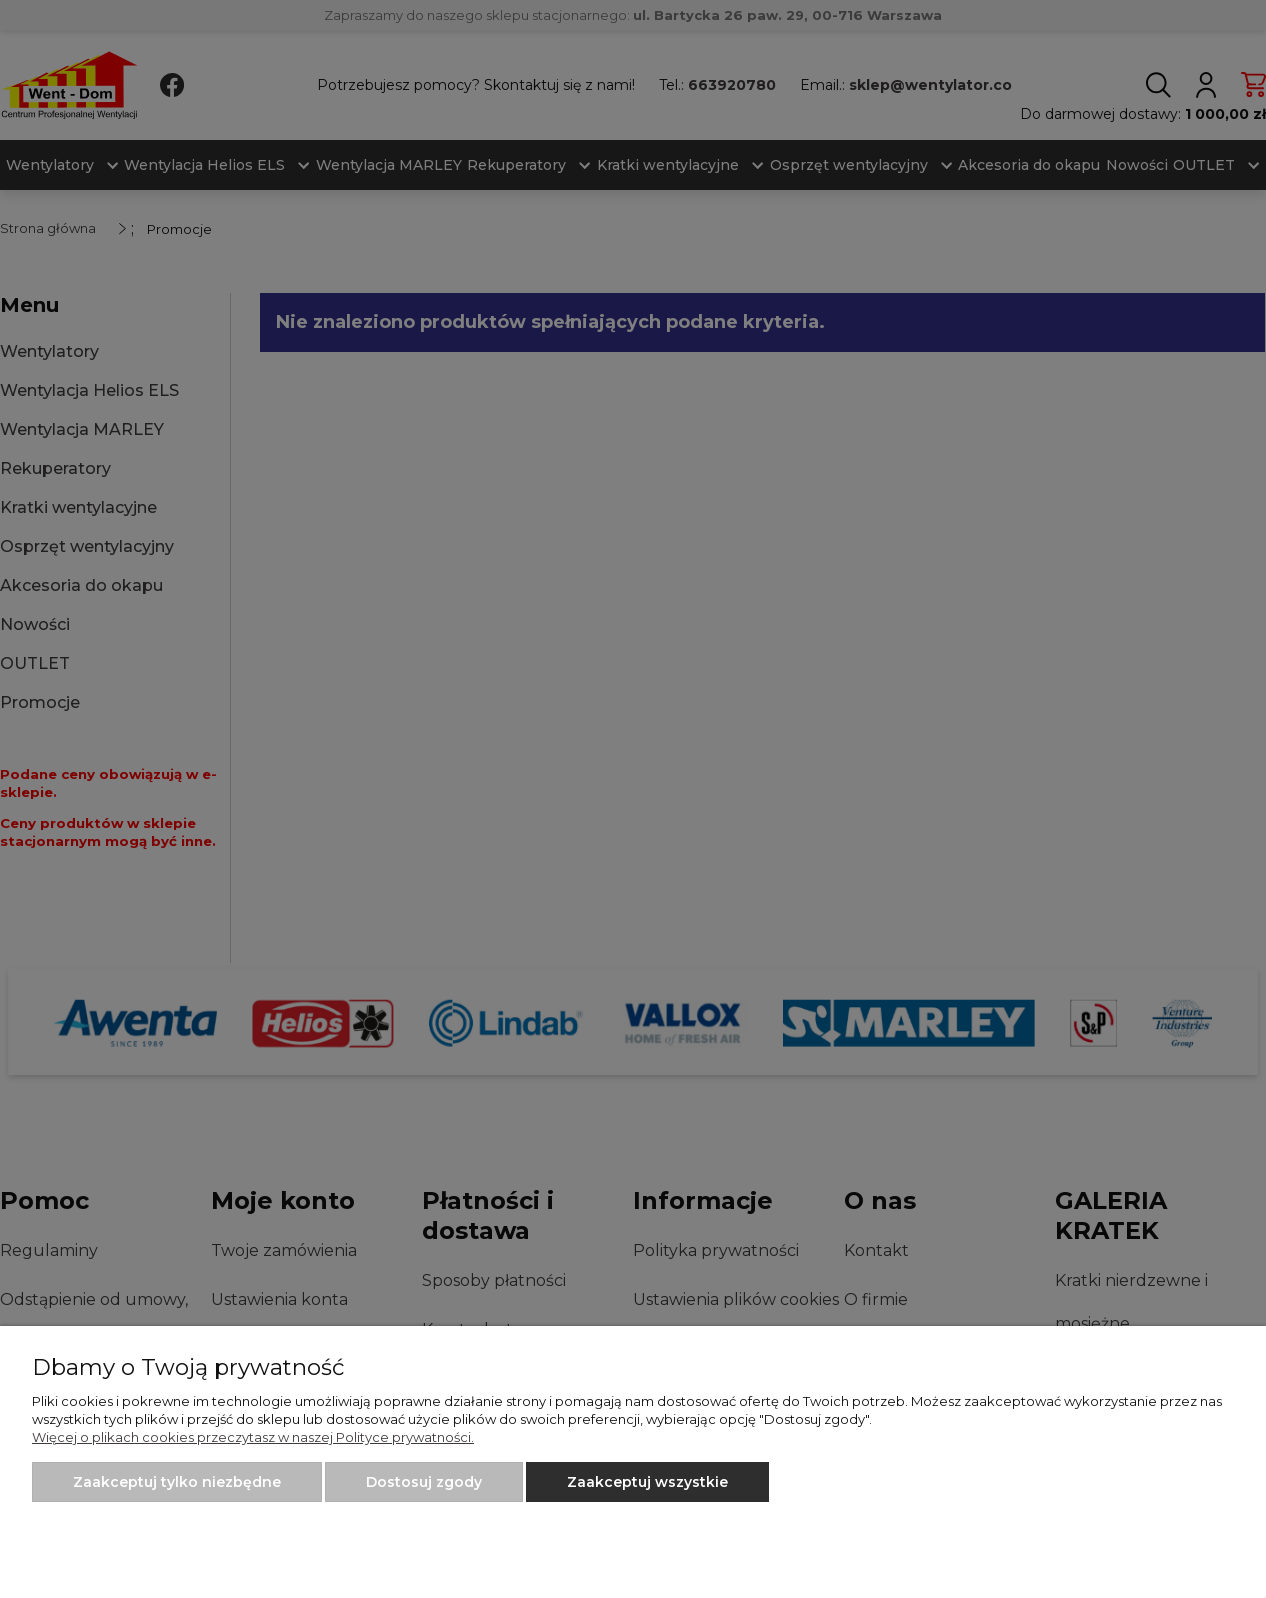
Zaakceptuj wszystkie (647, 1482)
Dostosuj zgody (424, 1482)
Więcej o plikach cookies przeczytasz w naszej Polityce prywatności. (253, 1437)
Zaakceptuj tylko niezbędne (177, 1482)
